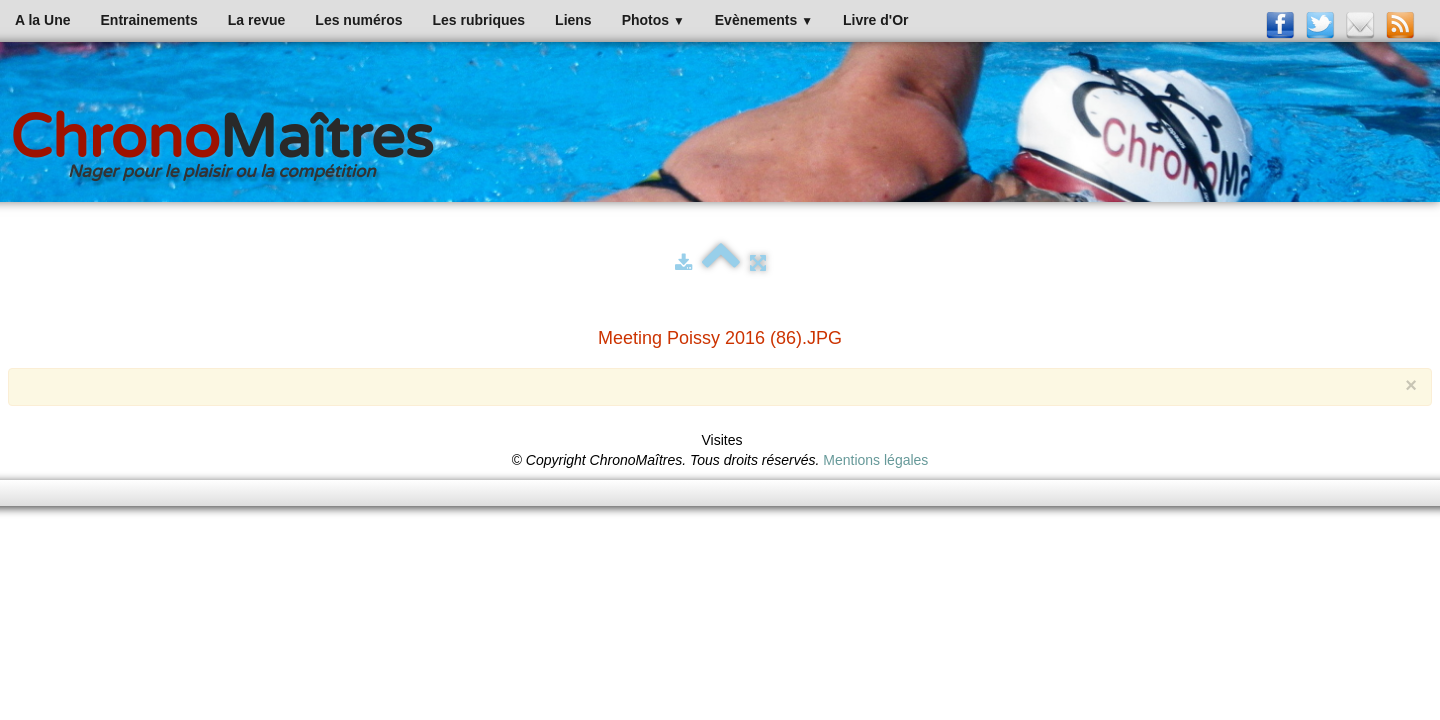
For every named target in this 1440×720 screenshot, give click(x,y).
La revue (257, 20)
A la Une (43, 20)
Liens (573, 20)
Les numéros (358, 20)
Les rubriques (478, 20)
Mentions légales (875, 460)
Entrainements (149, 20)
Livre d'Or (876, 20)
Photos (653, 20)
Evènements (764, 20)
